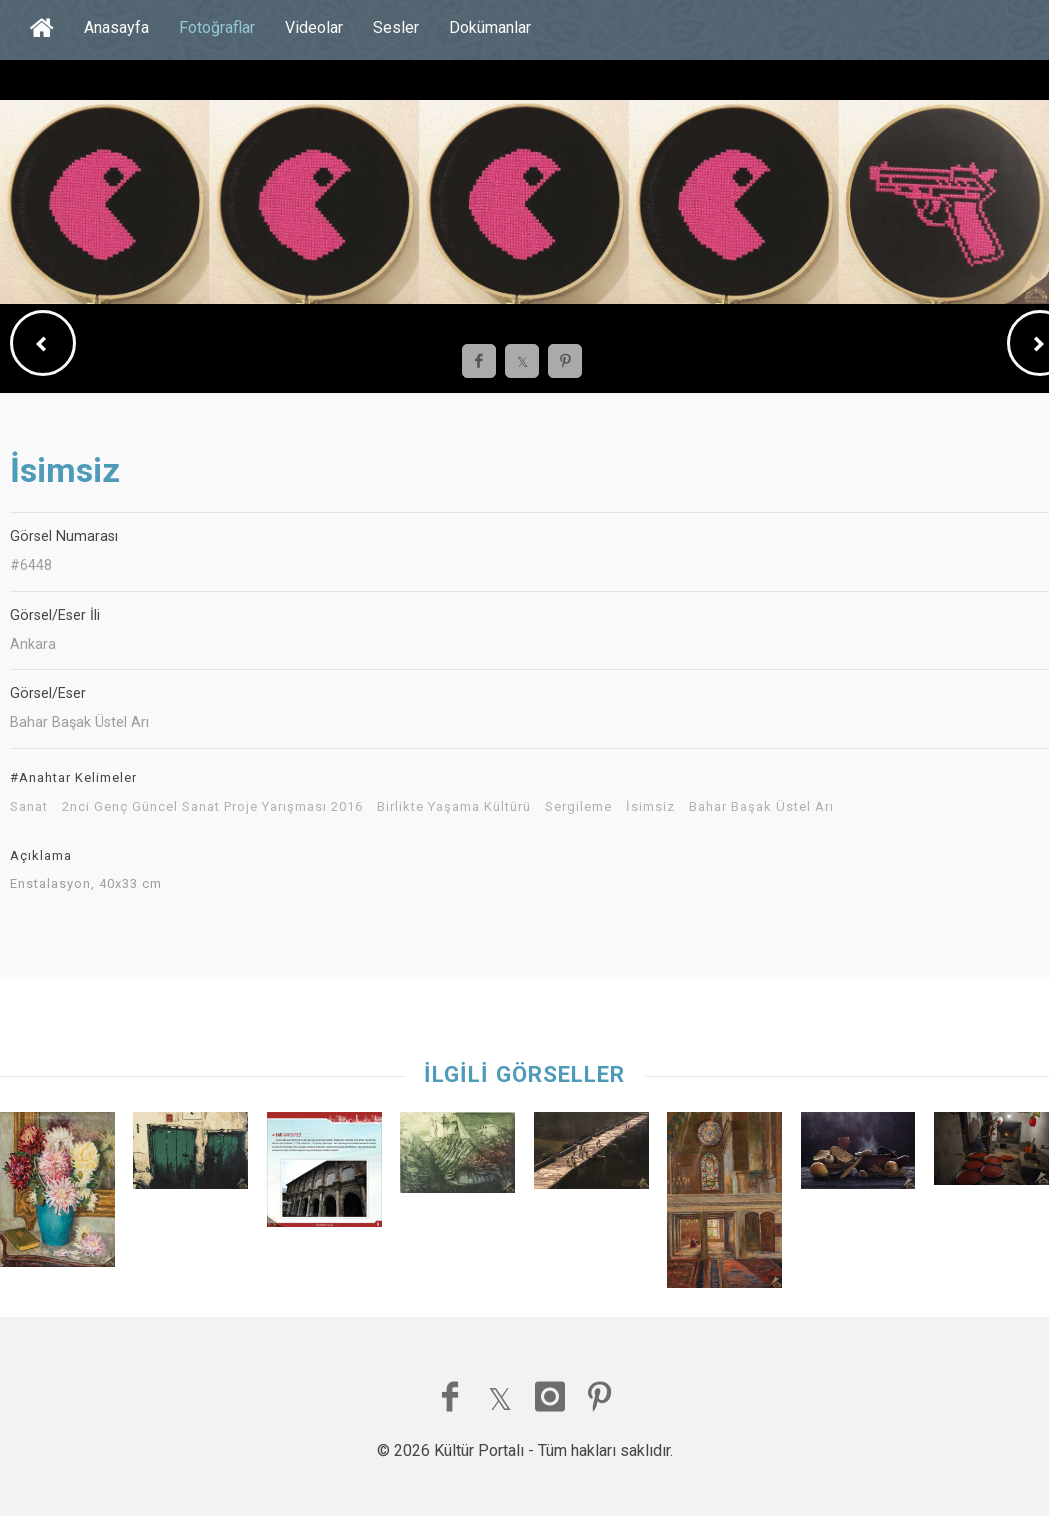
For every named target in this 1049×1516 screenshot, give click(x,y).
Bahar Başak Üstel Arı (761, 807)
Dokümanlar (490, 27)
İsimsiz (650, 807)
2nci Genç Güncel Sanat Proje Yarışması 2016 (212, 807)
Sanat (29, 807)
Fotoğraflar (217, 27)
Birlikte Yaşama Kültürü (454, 807)
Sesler (396, 27)
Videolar (314, 27)
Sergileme (578, 807)
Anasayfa (116, 27)
